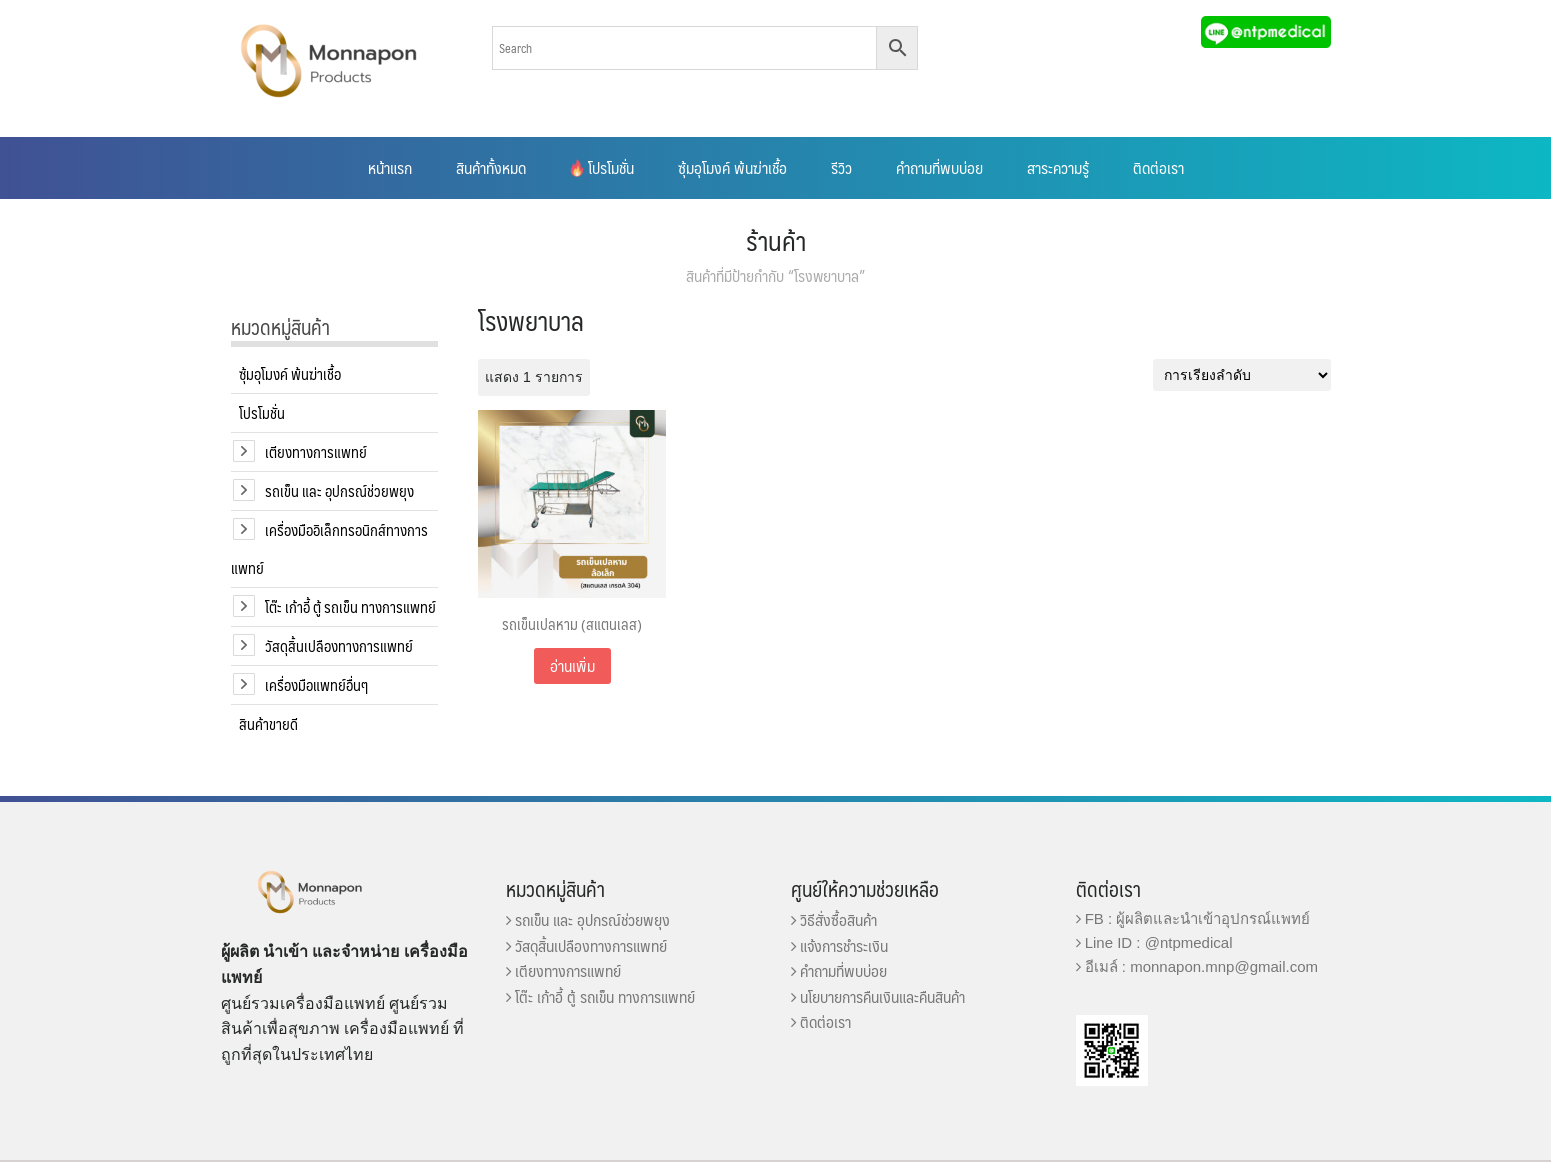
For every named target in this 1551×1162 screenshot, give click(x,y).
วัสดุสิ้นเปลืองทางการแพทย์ (339, 645)
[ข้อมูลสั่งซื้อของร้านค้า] (1242, 375)
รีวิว (841, 167)
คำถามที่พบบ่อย (939, 167)
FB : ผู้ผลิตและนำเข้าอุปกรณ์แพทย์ (1193, 918)
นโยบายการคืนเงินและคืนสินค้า (878, 996)
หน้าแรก (390, 167)
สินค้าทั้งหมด (491, 167)
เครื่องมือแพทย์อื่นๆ (316, 684)
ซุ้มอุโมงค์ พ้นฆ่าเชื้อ (732, 167)
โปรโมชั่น (602, 167)
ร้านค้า (776, 240)
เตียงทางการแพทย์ (316, 451)
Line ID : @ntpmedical (1154, 942)
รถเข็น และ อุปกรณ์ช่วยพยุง (339, 490)
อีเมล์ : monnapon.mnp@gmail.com (1197, 966)
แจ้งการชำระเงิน (839, 945)
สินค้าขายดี (268, 723)
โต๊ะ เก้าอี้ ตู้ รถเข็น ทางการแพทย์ (350, 606)
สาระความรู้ (1058, 167)
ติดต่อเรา (1158, 167)
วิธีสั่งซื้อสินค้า (834, 919)
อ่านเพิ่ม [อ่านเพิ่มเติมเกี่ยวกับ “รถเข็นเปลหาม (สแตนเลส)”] (572, 665)
